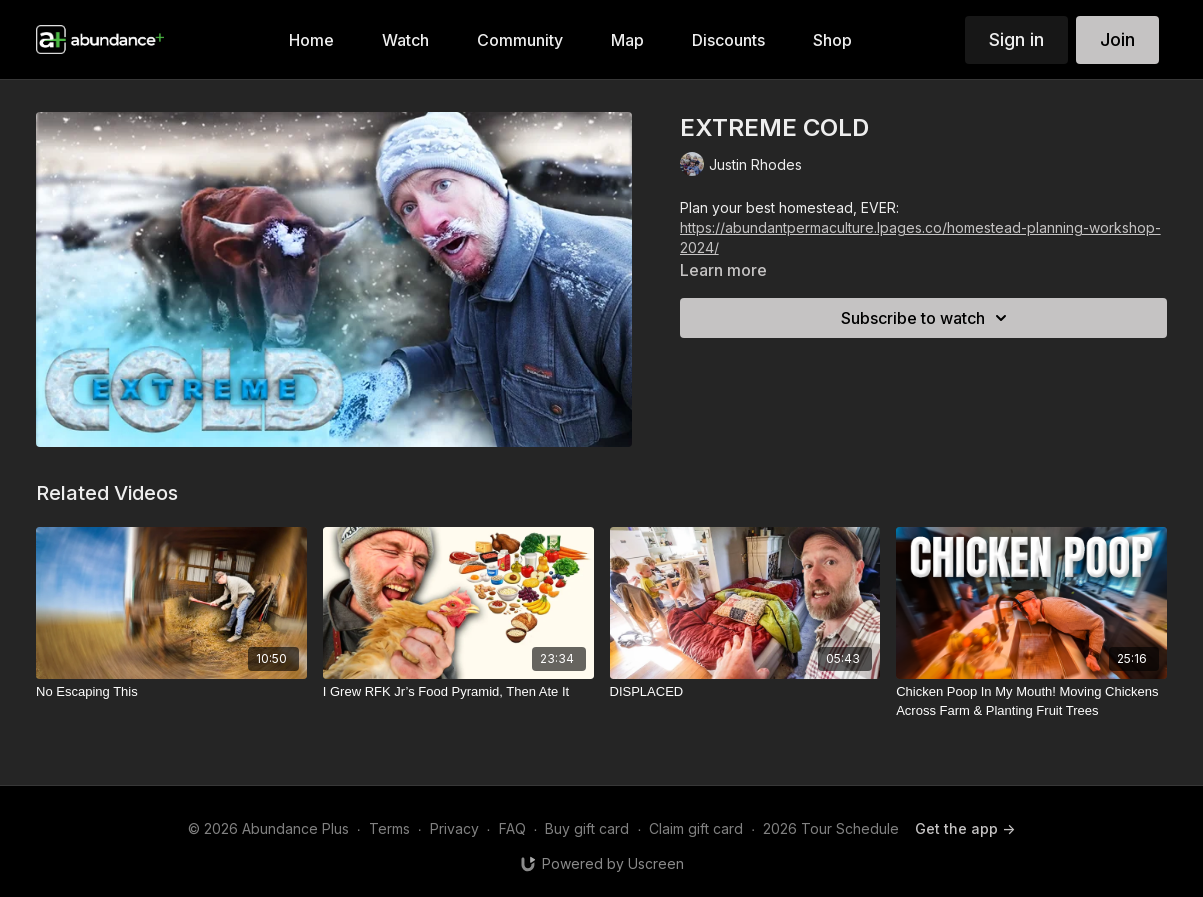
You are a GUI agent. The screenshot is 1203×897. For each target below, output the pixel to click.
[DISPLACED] (745, 692)
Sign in (1016, 39)
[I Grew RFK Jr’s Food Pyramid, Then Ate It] (458, 692)
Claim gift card (696, 828)
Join (1117, 39)
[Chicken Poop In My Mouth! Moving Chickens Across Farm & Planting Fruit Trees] (1031, 701)
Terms (389, 828)
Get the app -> (965, 828)
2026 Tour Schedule (831, 828)
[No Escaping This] (171, 692)
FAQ (512, 828)
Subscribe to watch (927, 318)
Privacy (454, 828)
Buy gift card (587, 828)
